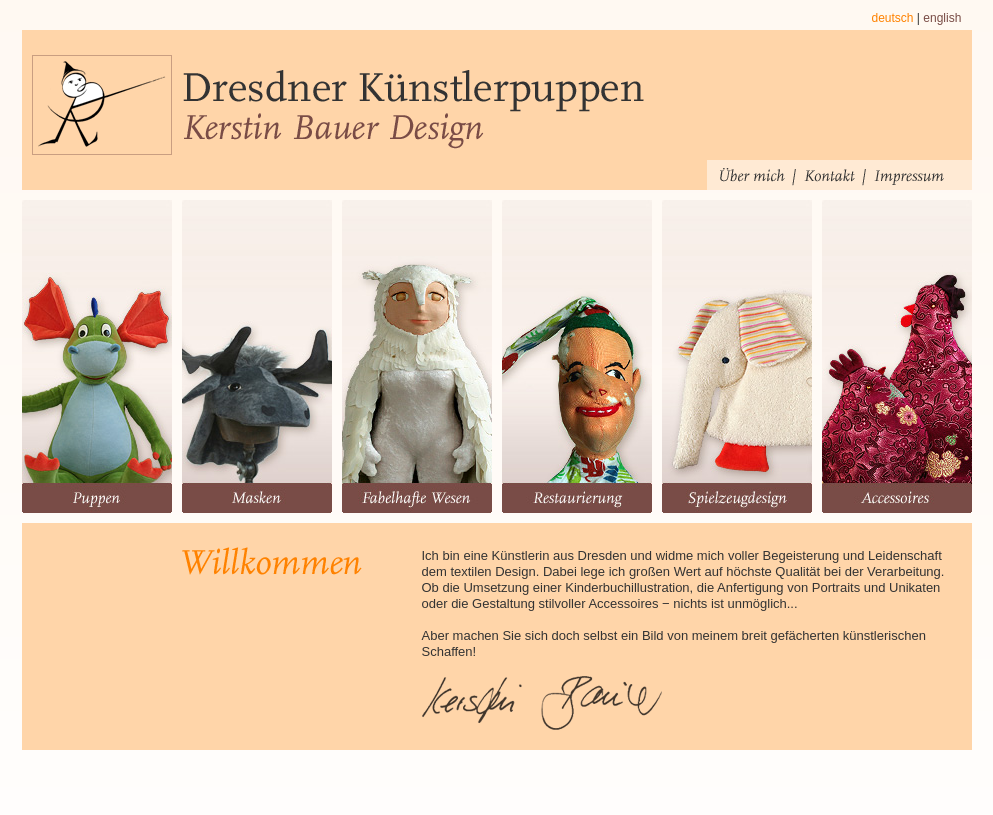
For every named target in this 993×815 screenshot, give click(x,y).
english (942, 18)
